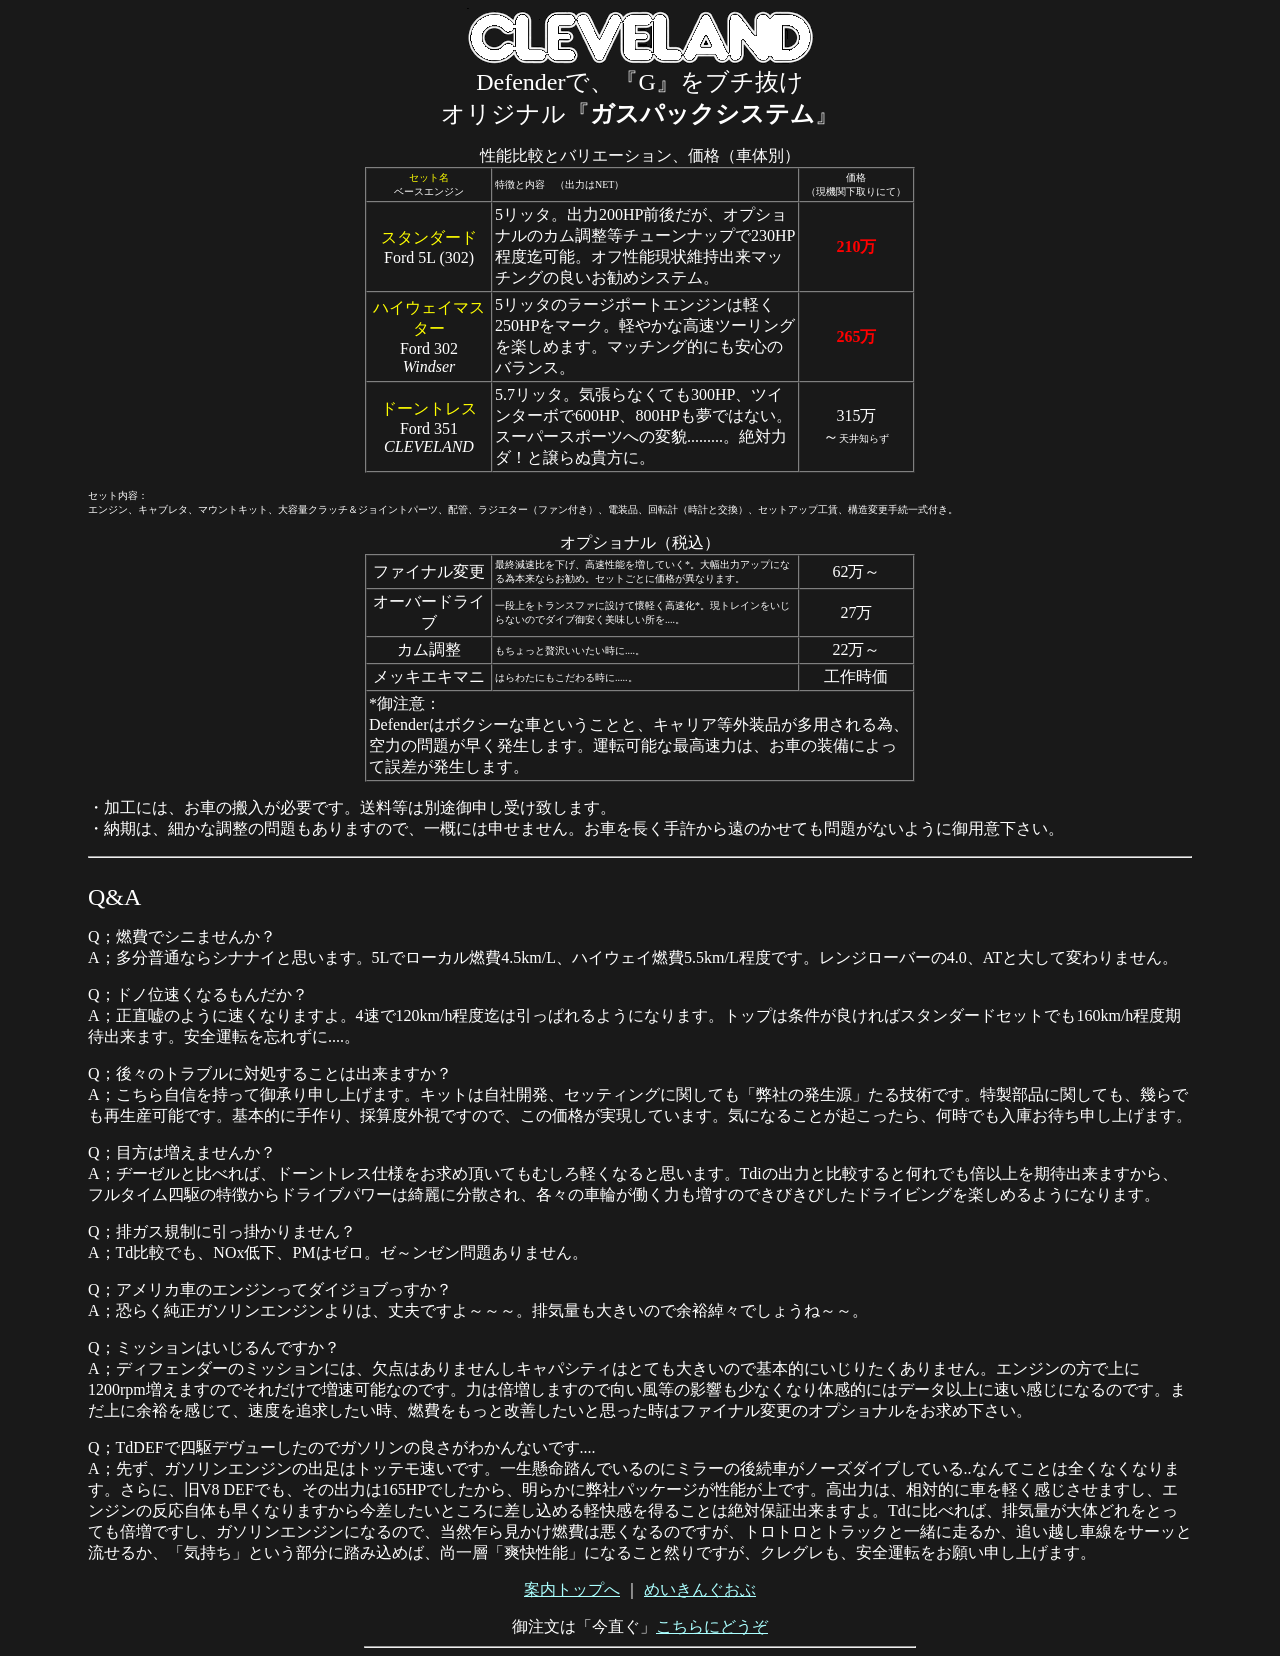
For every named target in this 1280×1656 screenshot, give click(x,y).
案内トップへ (572, 1589)
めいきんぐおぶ (700, 1589)
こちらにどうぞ (712, 1626)
